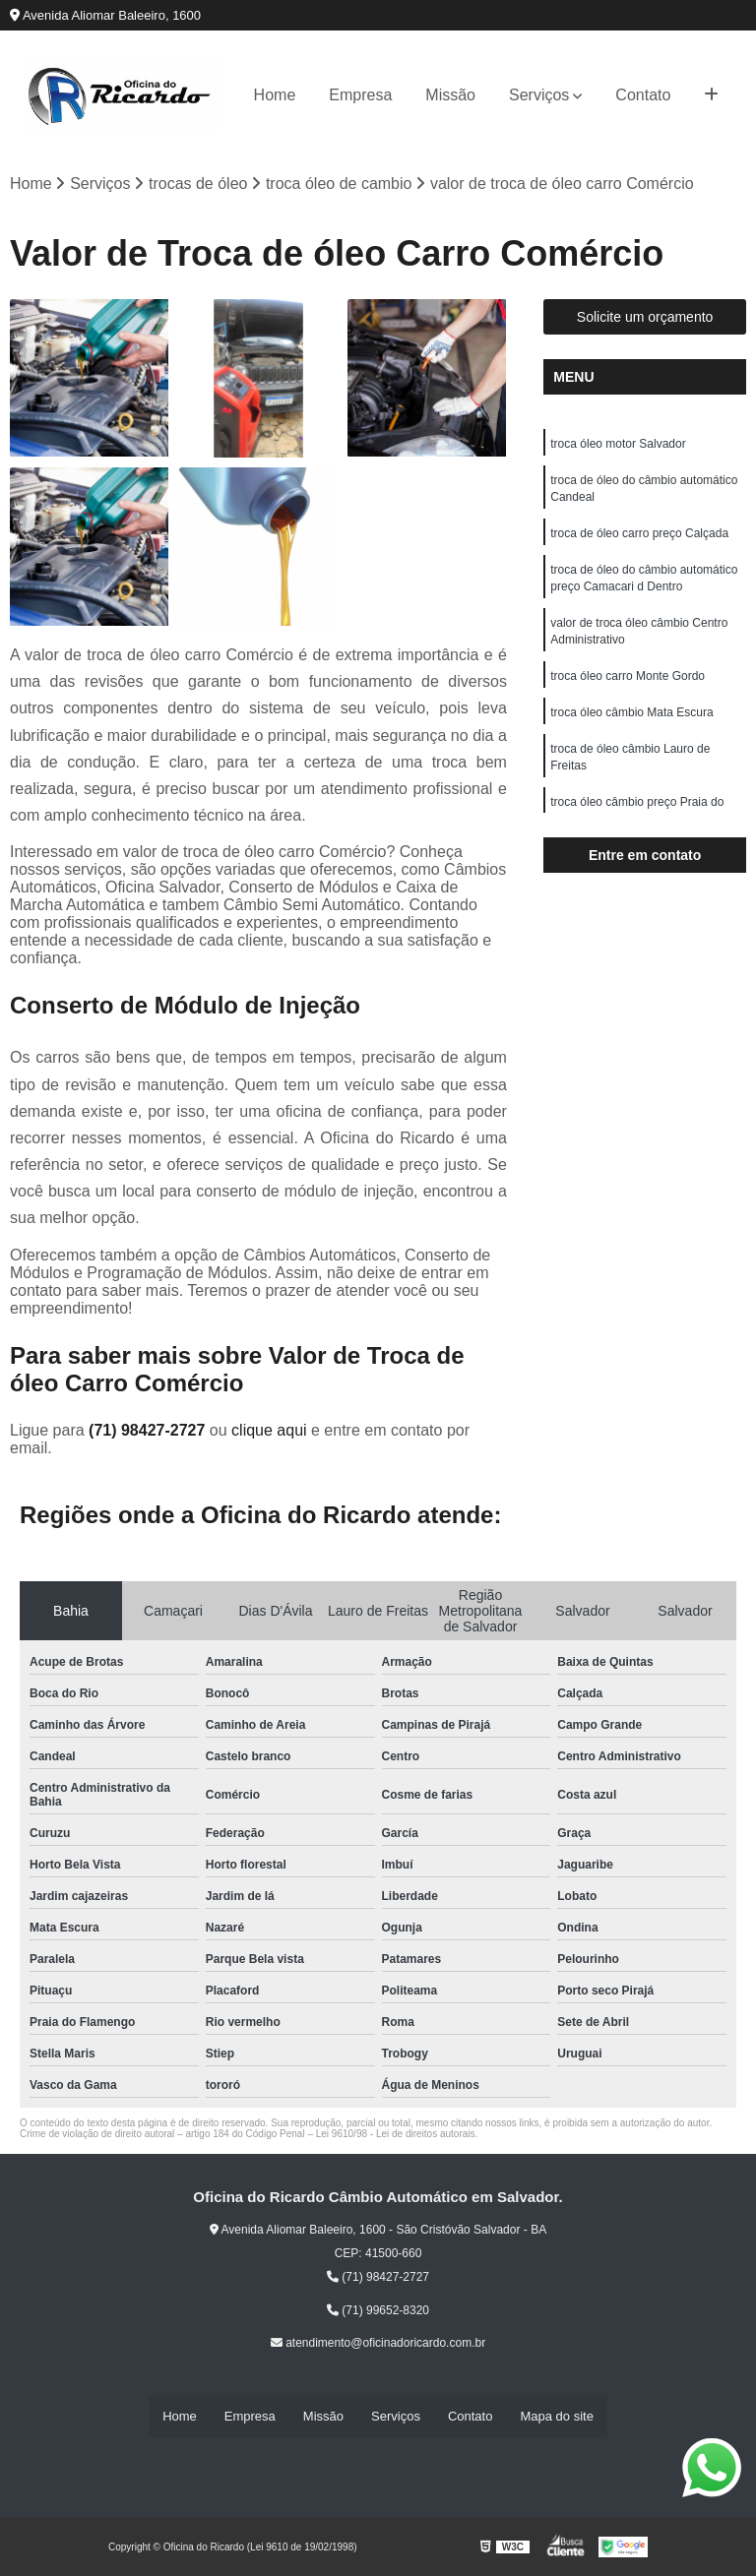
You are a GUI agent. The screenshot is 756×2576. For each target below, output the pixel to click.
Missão (450, 95)
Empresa (360, 95)
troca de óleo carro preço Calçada (639, 537)
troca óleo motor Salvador (617, 445)
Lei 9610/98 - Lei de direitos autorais (395, 2134)
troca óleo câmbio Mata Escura (631, 722)
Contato (642, 95)
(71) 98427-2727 (149, 1431)
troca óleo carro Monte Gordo (627, 685)
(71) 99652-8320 (378, 2311)
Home (275, 95)
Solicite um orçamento (645, 318)
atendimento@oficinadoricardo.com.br (378, 2344)
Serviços (539, 95)
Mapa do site (556, 2416)
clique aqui (269, 1431)
